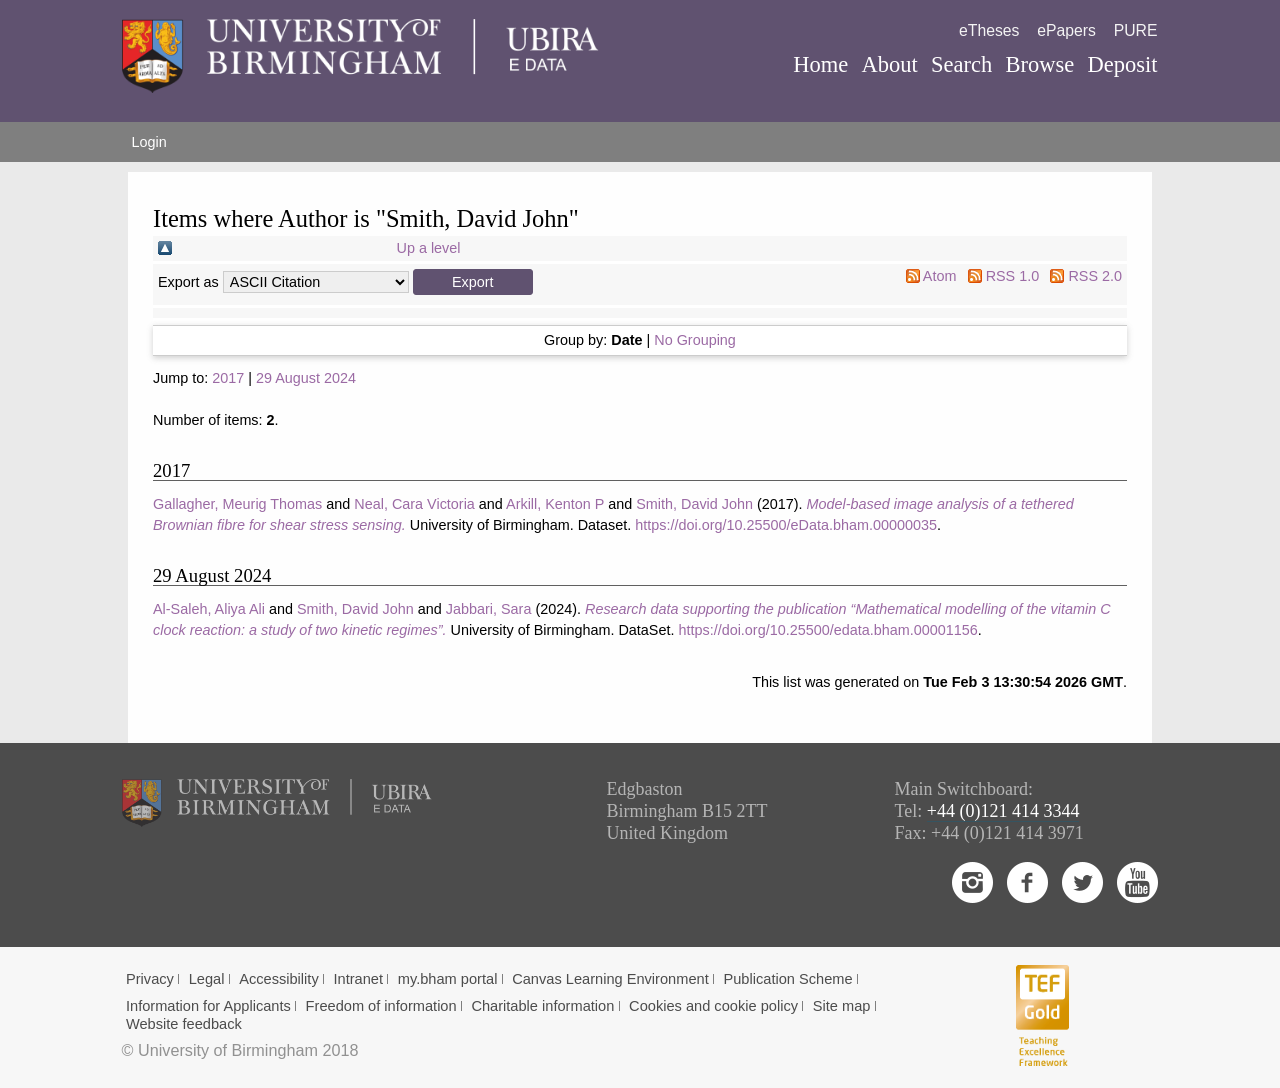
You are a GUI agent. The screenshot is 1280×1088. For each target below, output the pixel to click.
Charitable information (542, 1006)
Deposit (1122, 64)
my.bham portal (448, 979)
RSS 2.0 (1095, 276)
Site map (842, 1006)
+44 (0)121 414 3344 (1003, 811)
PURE (1136, 30)
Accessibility (279, 979)
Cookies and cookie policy (713, 1006)
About (889, 64)
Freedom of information (381, 1006)
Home (820, 64)
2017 (228, 378)
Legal (207, 979)
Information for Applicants (208, 1006)
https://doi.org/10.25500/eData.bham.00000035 (786, 525)
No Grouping (695, 340)
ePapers (1066, 30)
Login (149, 142)
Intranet (358, 979)
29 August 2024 (306, 378)
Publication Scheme (787, 979)
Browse (1039, 64)
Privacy (150, 979)
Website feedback (184, 1024)
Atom (940, 276)
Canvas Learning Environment (610, 979)
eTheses (989, 30)
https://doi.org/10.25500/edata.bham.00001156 (827, 630)
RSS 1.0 (1013, 276)
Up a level (429, 248)
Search (961, 64)
